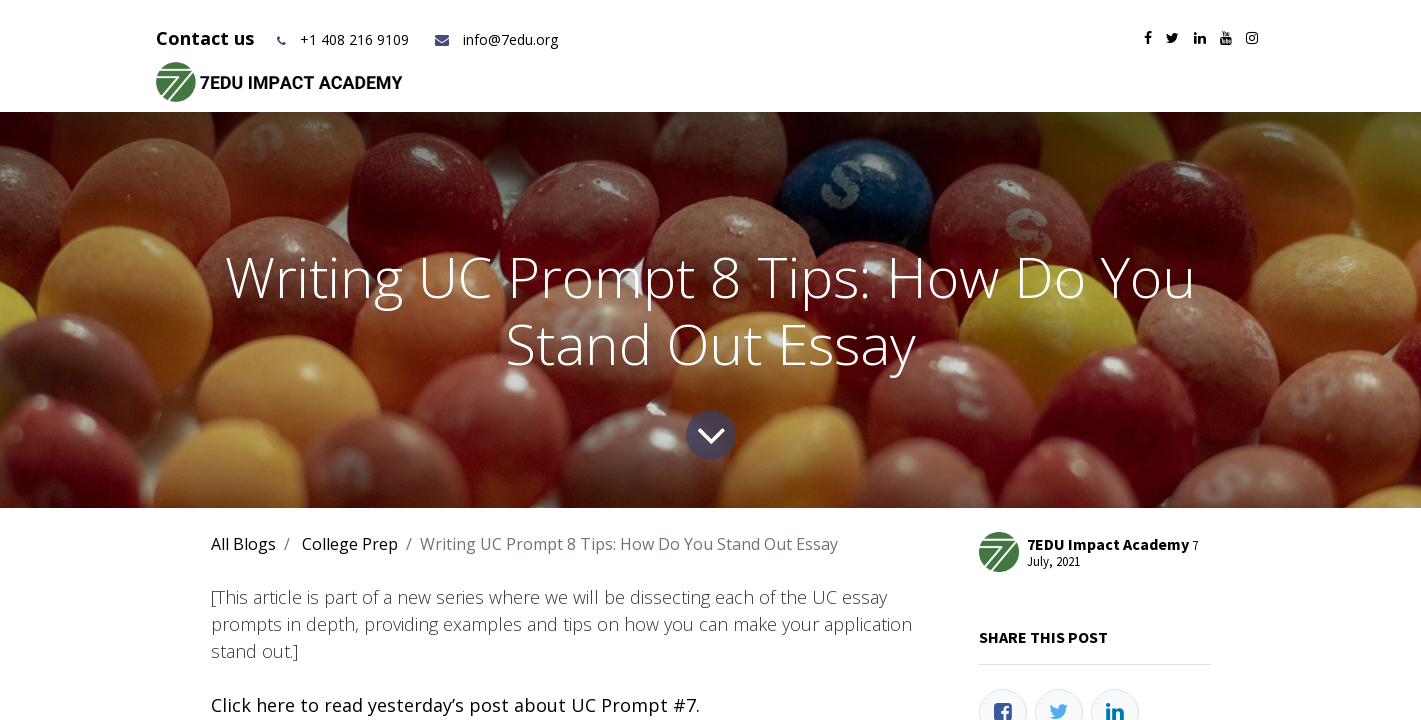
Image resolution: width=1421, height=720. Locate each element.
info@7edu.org (495, 39)
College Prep (350, 544)
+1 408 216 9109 (354, 39)
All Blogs (243, 544)
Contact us (207, 38)
